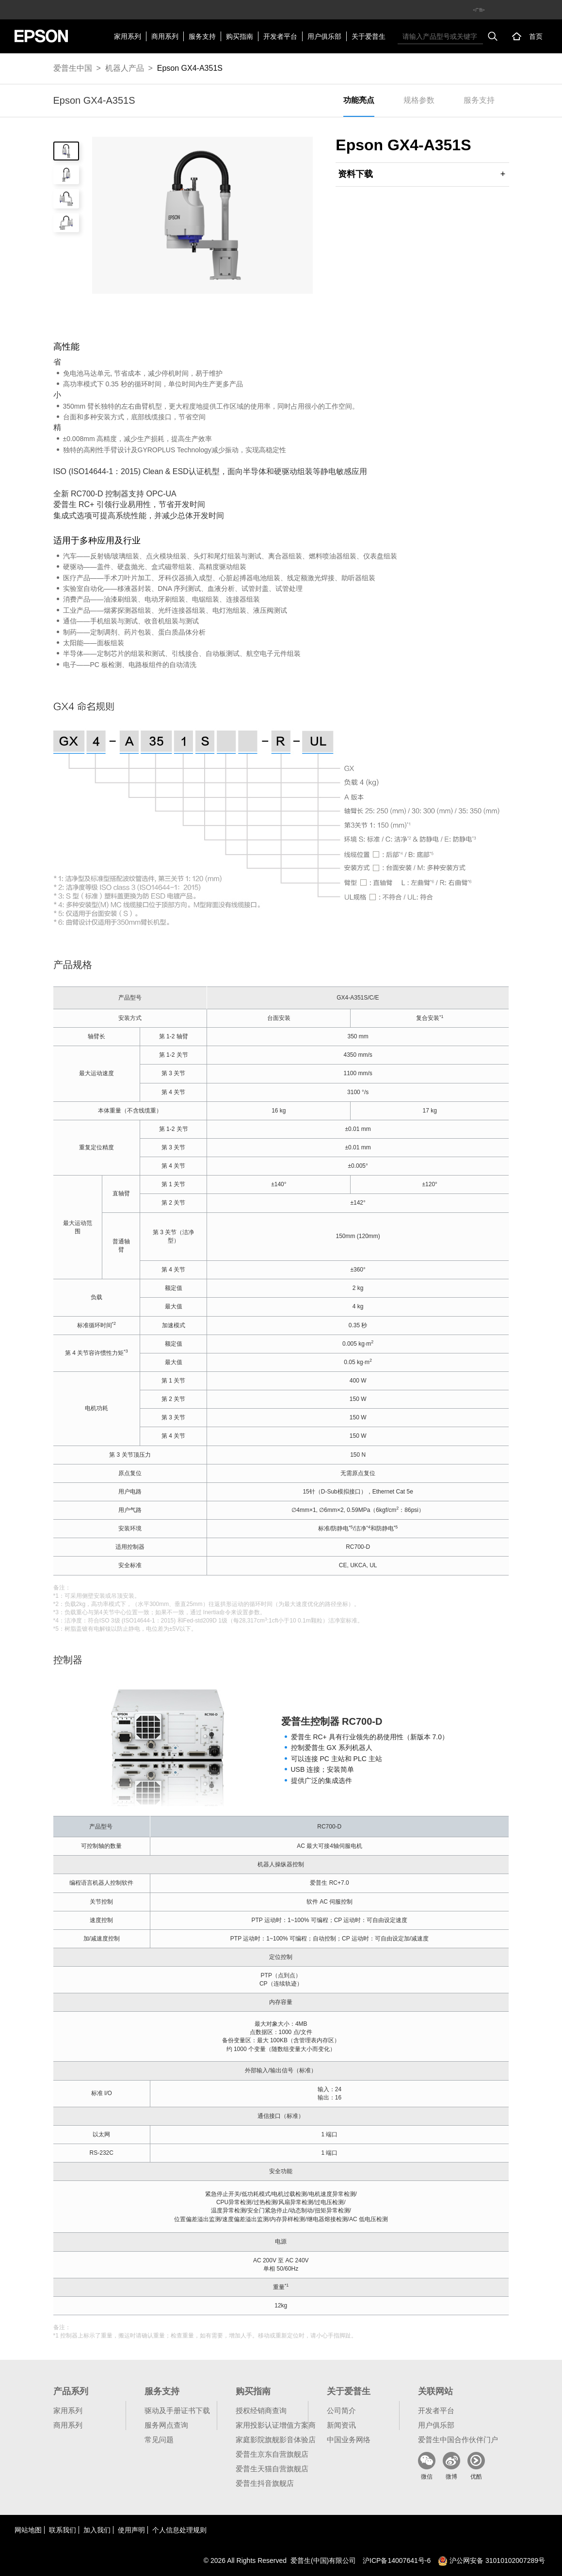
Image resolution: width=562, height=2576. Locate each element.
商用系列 (164, 36)
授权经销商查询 (261, 2410)
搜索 (493, 36)
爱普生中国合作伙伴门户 (458, 2439)
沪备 (397, 2560)
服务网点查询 (166, 2425)
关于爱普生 (368, 36)
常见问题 (159, 2439)
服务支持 (202, 36)
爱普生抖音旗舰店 (265, 2483)
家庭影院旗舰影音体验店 (276, 2439)
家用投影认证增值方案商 (276, 2425)
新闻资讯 (341, 2425)
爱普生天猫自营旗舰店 (272, 2469)
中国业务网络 (348, 2439)
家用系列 (127, 36)
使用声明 (131, 2530)
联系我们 (62, 2530)
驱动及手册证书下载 (177, 2410)
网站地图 (28, 2530)
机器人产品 (124, 68)
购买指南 (239, 36)
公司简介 (341, 2410)
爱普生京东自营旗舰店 (272, 2454)
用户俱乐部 (324, 36)
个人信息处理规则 (179, 2530)
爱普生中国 (72, 68)
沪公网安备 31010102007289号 (491, 2560)
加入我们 (97, 2530)
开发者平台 (280, 36)
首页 (536, 36)
